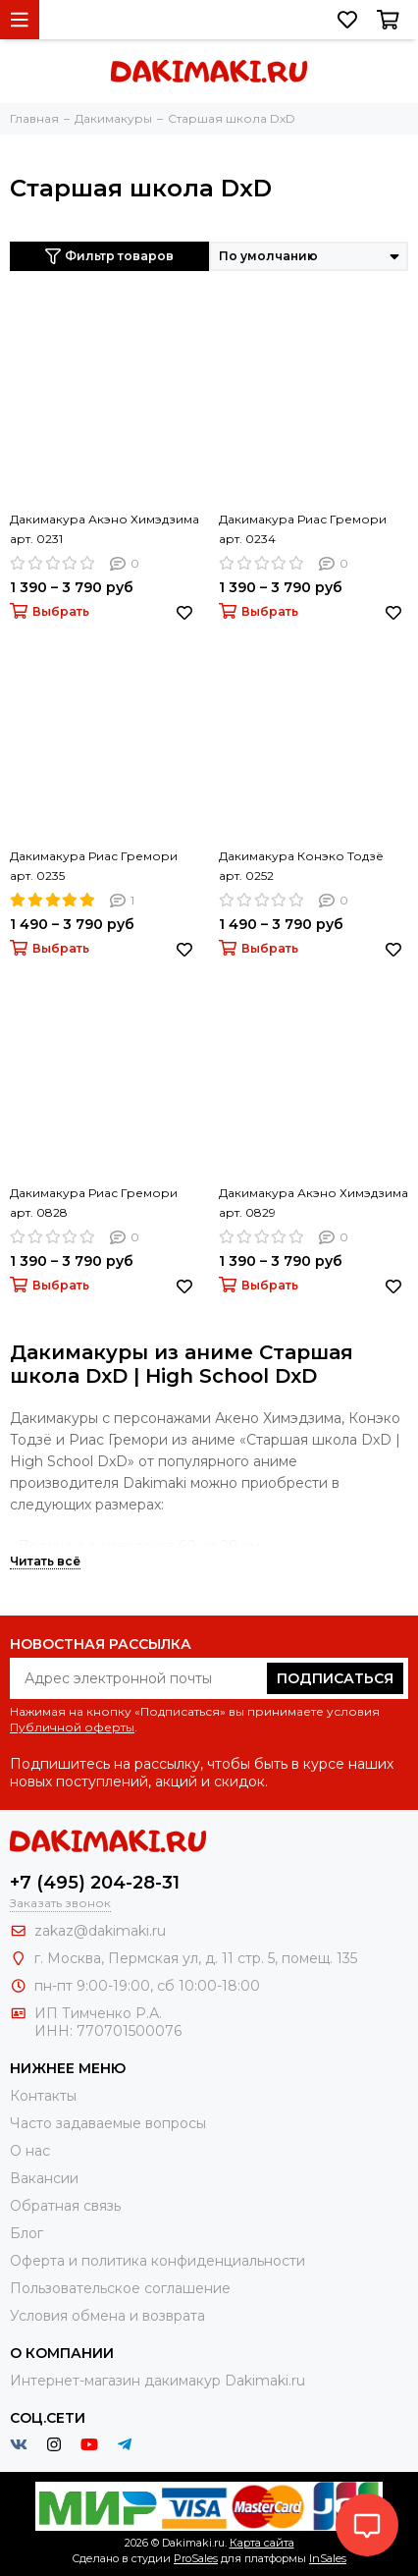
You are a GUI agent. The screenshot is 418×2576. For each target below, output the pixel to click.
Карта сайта (262, 2542)
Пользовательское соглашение (120, 2288)
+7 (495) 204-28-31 (95, 1882)
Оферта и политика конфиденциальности (157, 2261)
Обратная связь (65, 2206)
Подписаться (335, 1678)
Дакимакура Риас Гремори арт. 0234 (303, 529)
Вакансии (44, 2178)
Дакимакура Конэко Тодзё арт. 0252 (301, 866)
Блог (26, 2233)
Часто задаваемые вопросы (108, 2123)
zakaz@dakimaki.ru (100, 1931)
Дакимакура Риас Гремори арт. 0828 (94, 1202)
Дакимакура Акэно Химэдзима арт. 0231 (104, 529)
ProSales (196, 2558)
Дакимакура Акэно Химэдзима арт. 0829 (313, 1202)
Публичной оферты (72, 1727)
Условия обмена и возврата (107, 2316)
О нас (30, 2151)
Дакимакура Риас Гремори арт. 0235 (94, 866)
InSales (327, 2558)
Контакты (43, 2096)
